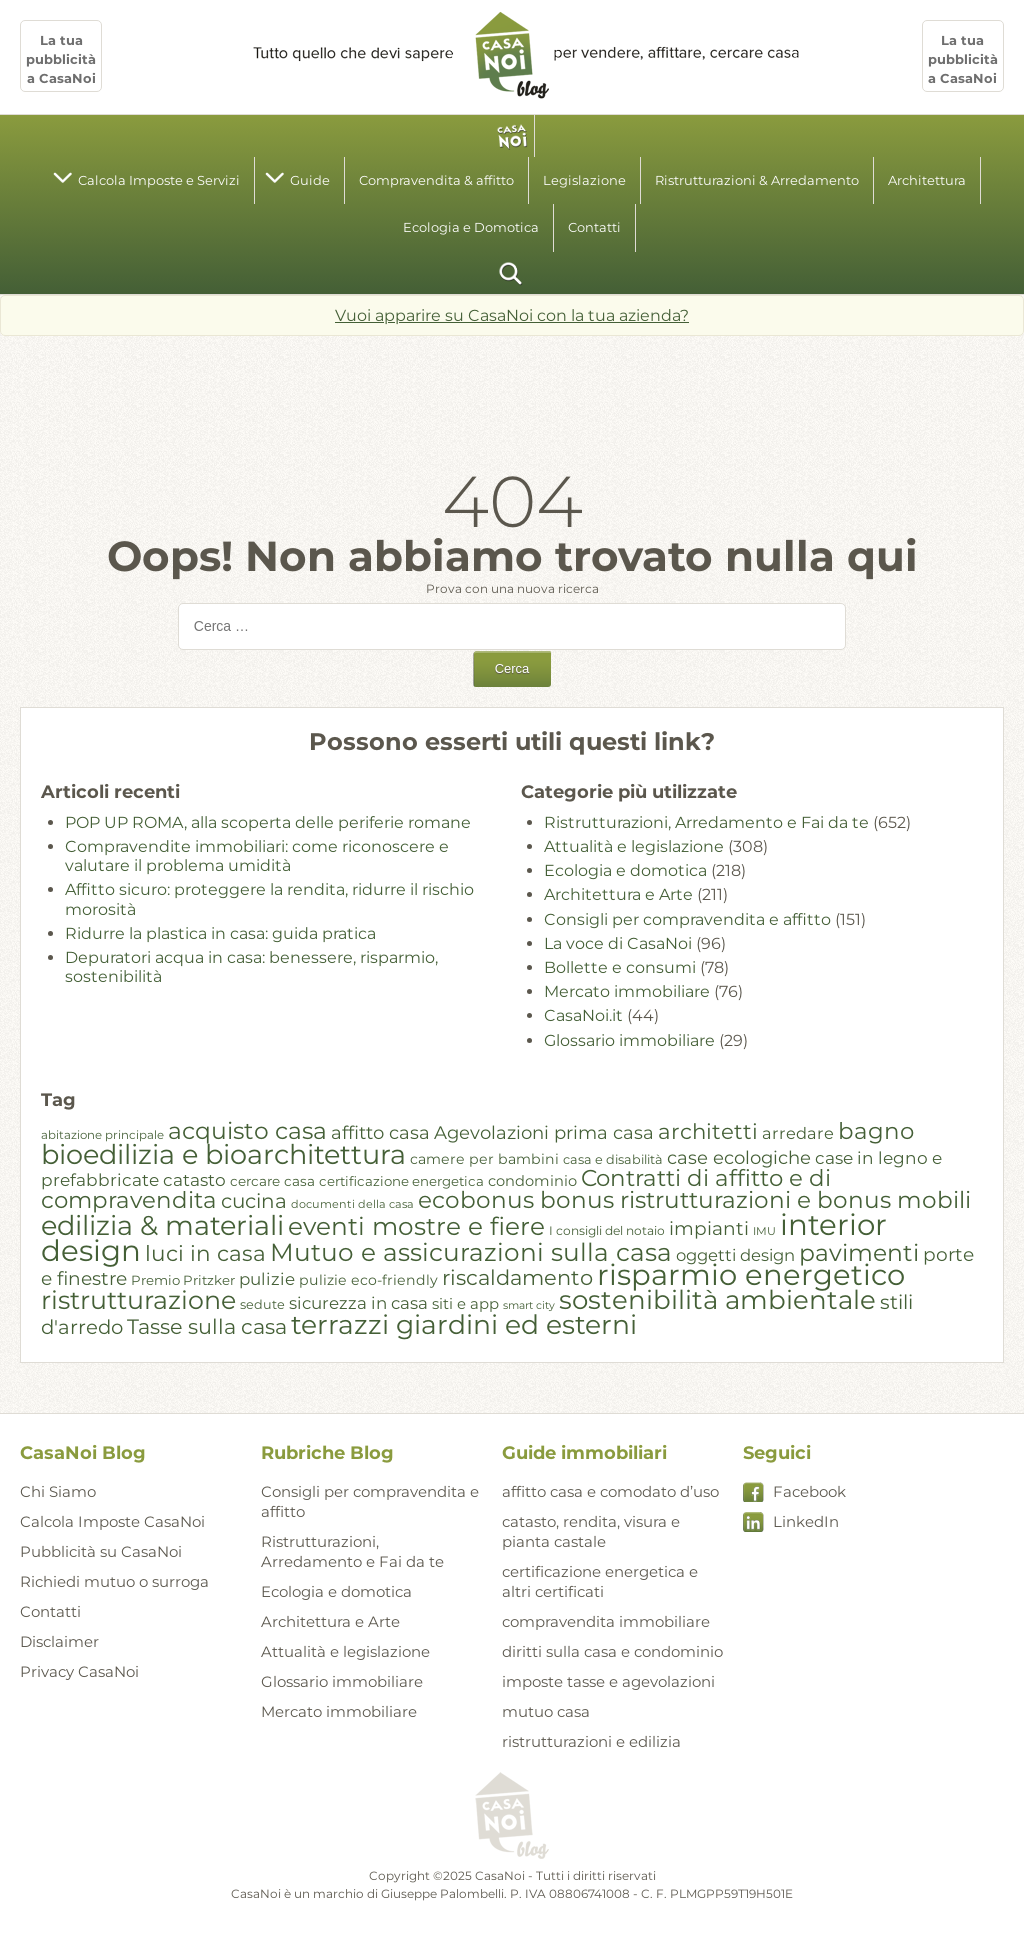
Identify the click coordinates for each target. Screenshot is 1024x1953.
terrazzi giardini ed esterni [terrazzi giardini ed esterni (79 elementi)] (464, 1324)
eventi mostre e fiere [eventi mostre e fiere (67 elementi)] (416, 1226)
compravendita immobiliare (606, 1621)
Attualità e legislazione (634, 846)
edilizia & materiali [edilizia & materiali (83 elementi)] (162, 1225)
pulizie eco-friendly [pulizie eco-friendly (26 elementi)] (368, 1280)
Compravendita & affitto (436, 180)
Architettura (927, 180)
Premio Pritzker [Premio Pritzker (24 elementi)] (183, 1280)
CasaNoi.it (583, 1015)
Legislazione (584, 180)
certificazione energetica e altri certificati (600, 1581)
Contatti (594, 227)
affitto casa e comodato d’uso (610, 1491)
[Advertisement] (512, 391)
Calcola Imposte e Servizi (159, 180)
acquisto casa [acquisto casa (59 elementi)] (247, 1130)
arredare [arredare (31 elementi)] (798, 1133)
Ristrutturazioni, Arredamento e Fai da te (706, 822)
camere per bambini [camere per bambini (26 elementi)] (484, 1159)
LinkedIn (806, 1521)
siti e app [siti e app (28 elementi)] (465, 1304)
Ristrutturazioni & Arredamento (757, 180)
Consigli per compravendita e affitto (687, 919)
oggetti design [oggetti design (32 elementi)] (735, 1255)
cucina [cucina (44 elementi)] (254, 1201)
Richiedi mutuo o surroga (114, 1581)
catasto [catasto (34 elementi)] (194, 1179)
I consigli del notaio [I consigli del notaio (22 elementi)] (607, 1230)
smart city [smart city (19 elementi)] (529, 1305)
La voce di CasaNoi (618, 943)
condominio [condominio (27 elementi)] (532, 1181)
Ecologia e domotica (625, 870)
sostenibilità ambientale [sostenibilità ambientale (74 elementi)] (717, 1300)
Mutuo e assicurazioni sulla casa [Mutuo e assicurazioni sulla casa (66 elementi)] (471, 1252)
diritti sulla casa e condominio (612, 1651)
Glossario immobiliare (629, 1040)
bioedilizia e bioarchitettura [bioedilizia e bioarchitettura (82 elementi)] (223, 1154)
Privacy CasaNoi (79, 1671)
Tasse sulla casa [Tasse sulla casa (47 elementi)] (207, 1326)
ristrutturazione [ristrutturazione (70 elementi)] (138, 1299)
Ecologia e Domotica (471, 227)
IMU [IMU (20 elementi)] (764, 1231)
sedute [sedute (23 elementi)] (262, 1304)
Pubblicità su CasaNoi (101, 1551)
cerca (512, 273)
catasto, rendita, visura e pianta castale (591, 1531)
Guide (310, 180)
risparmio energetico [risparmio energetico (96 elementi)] (751, 1274)
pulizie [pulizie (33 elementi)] (267, 1279)
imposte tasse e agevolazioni (608, 1681)
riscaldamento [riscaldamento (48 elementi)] (517, 1277)
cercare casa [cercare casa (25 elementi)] (272, 1181)
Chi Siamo (58, 1491)
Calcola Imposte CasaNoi (112, 1521)
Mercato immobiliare (627, 991)
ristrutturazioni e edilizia (591, 1741)
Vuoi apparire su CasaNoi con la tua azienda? (512, 315)
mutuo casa (546, 1711)
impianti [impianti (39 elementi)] (709, 1228)
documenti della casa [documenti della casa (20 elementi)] (352, 1204)
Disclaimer (59, 1641)
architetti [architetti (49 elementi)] (708, 1131)
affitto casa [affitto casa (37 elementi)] (380, 1132)
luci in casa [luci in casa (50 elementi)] (205, 1253)
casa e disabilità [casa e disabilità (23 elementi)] (613, 1159)
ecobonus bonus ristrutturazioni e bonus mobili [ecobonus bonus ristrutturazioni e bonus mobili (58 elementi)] (694, 1200)
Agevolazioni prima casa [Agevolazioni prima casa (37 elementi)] (544, 1132)
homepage (512, 136)
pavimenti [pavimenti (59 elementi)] (859, 1252)
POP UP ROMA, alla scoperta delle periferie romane (268, 822)
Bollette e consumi (620, 967)
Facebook (809, 1491)
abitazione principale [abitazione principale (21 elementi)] (102, 1135)
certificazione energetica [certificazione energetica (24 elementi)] (401, 1181)
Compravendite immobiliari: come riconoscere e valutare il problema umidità (257, 856)
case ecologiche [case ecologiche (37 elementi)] (739, 1157)
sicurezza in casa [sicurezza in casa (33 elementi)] (358, 1303)
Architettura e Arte (618, 894)
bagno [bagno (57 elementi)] (876, 1131)
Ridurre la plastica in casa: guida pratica (220, 933)
